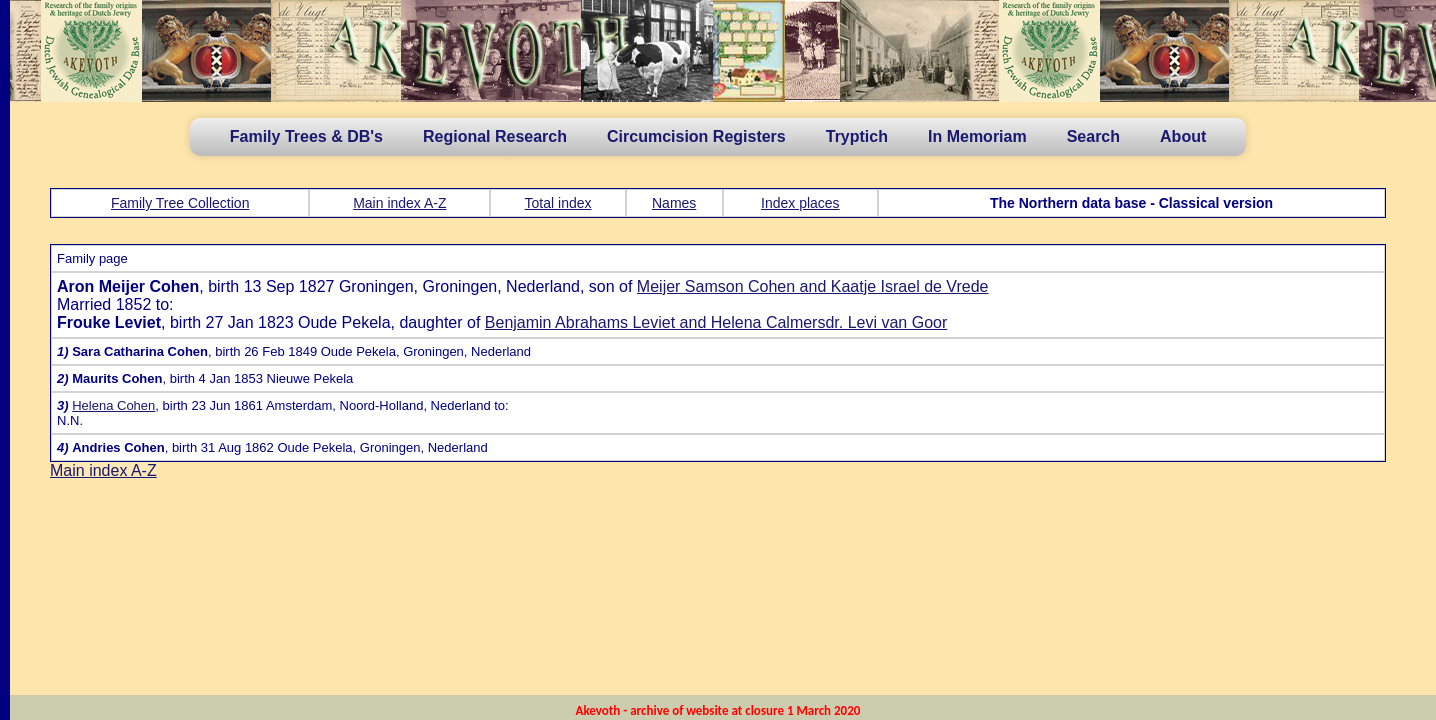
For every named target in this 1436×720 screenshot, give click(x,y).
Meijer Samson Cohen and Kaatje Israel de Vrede (813, 286)
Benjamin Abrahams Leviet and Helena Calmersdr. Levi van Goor (716, 322)
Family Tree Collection (180, 203)
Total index (558, 203)
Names (674, 203)
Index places (800, 203)
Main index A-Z (399, 203)
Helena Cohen (113, 405)
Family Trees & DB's (306, 136)
